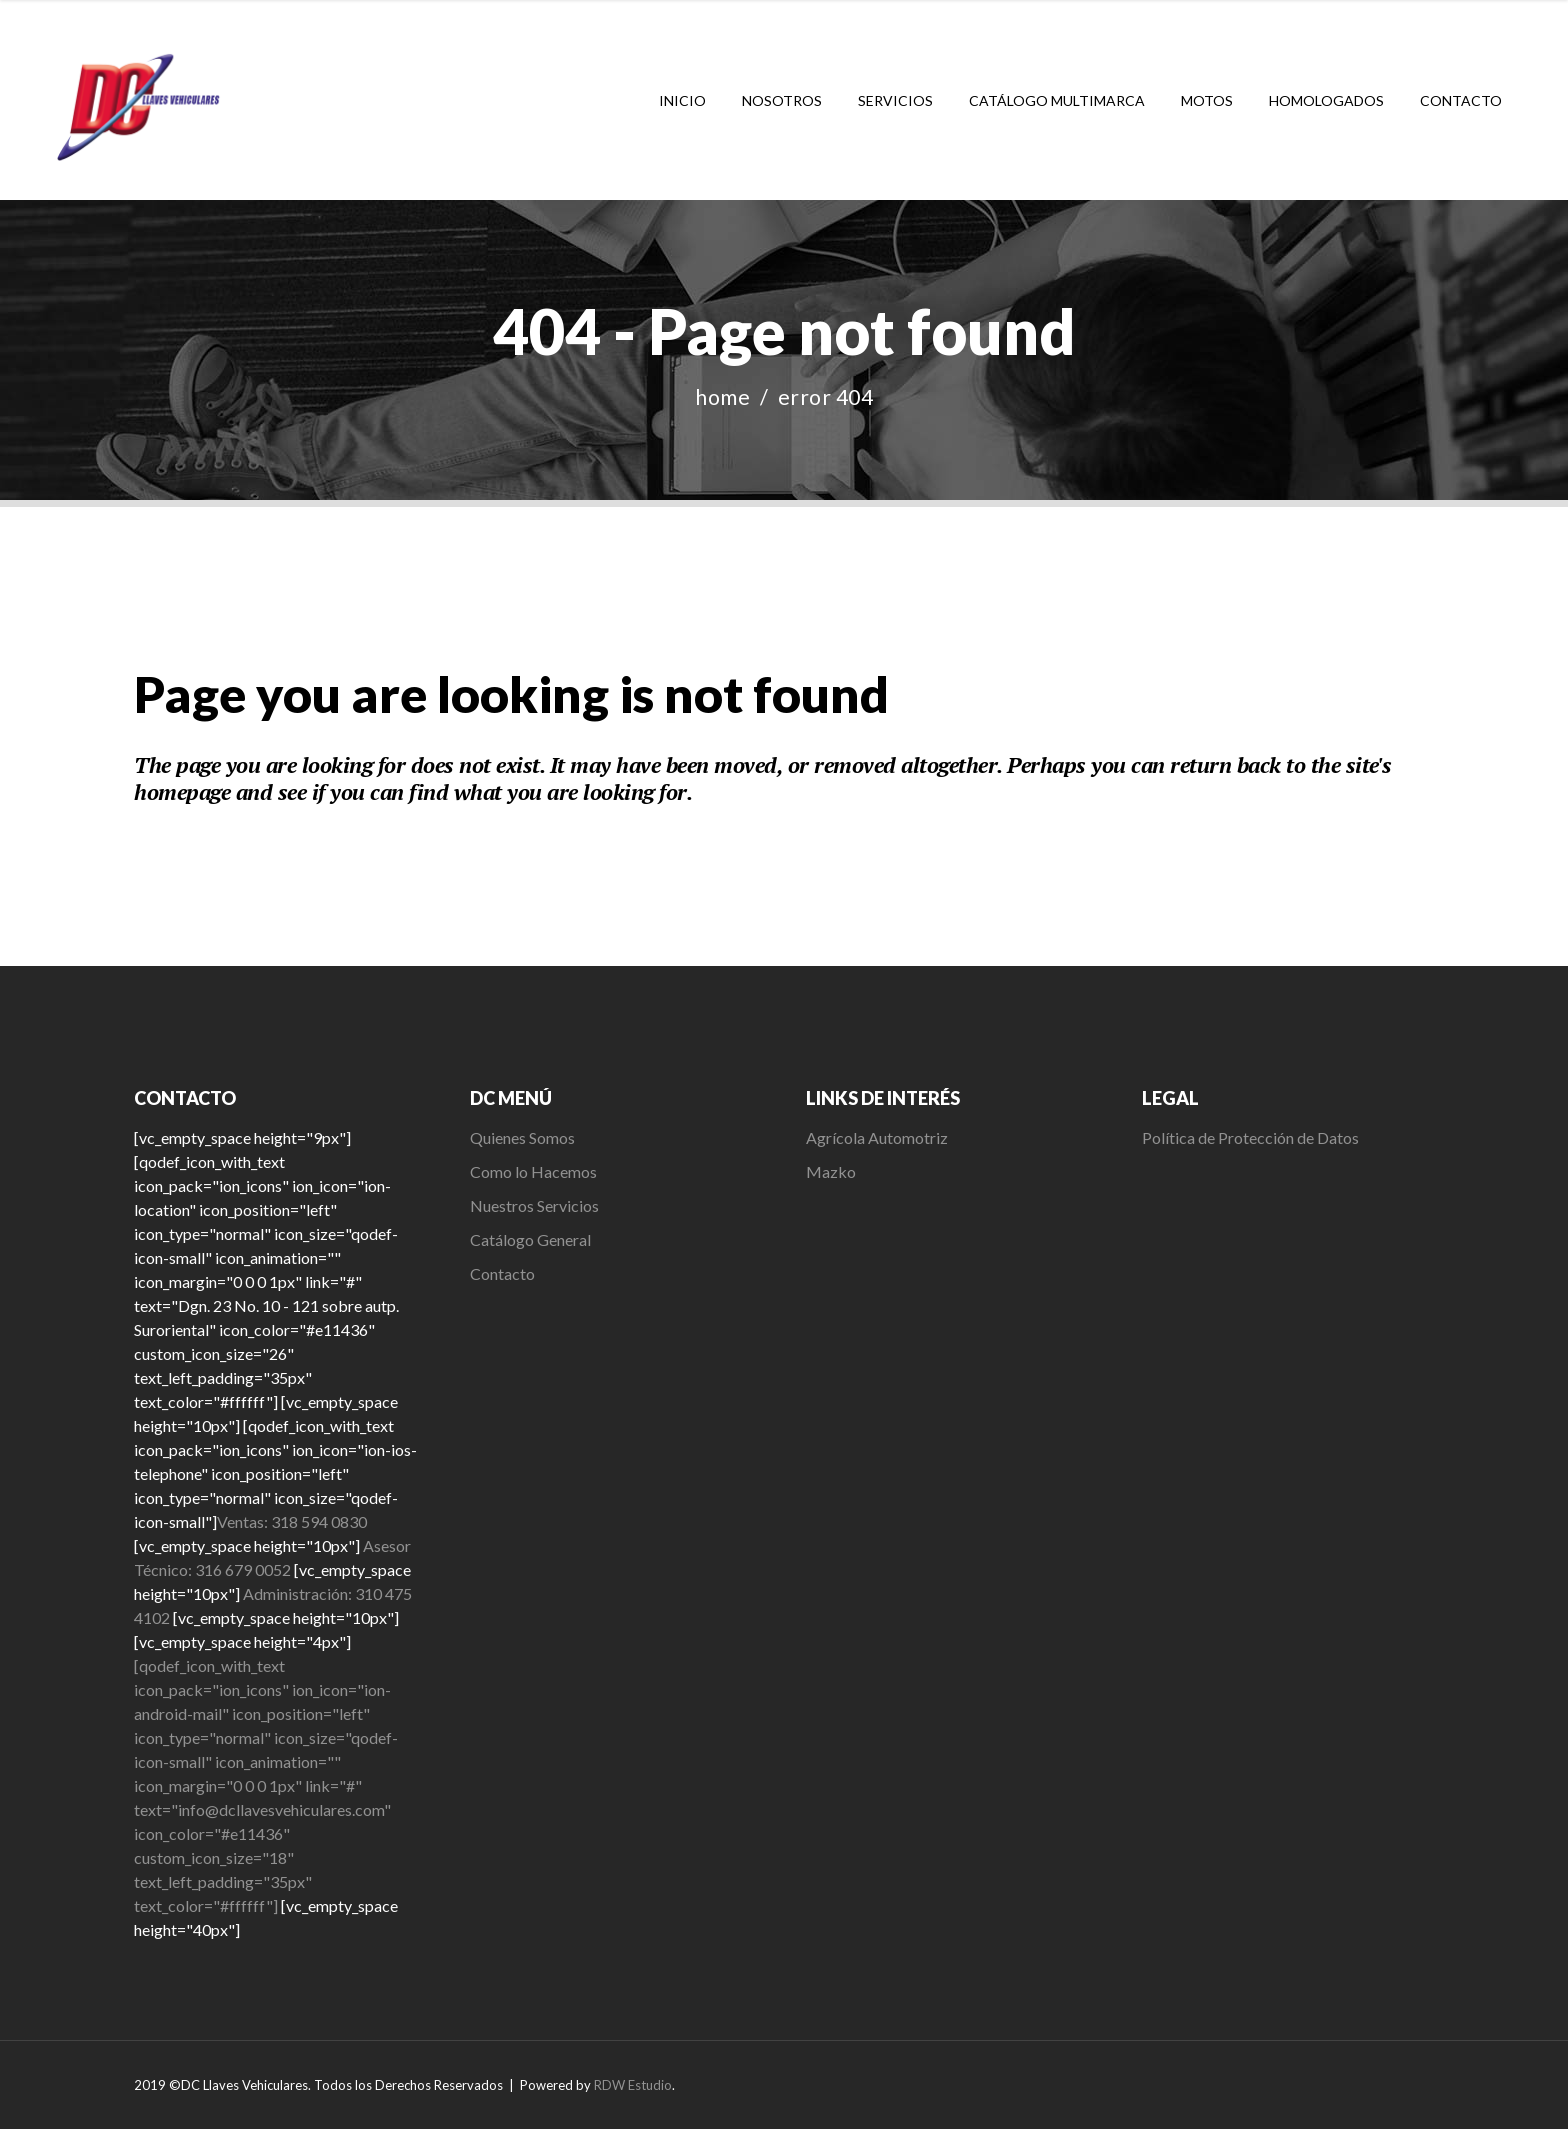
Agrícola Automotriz (878, 1137)
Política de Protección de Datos (1250, 1137)
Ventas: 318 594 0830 (292, 1521)
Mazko (831, 1171)
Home (722, 396)
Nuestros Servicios (534, 1205)
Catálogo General (530, 1239)
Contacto (502, 1273)
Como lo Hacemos (533, 1171)
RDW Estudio (633, 2085)
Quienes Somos (522, 1137)
